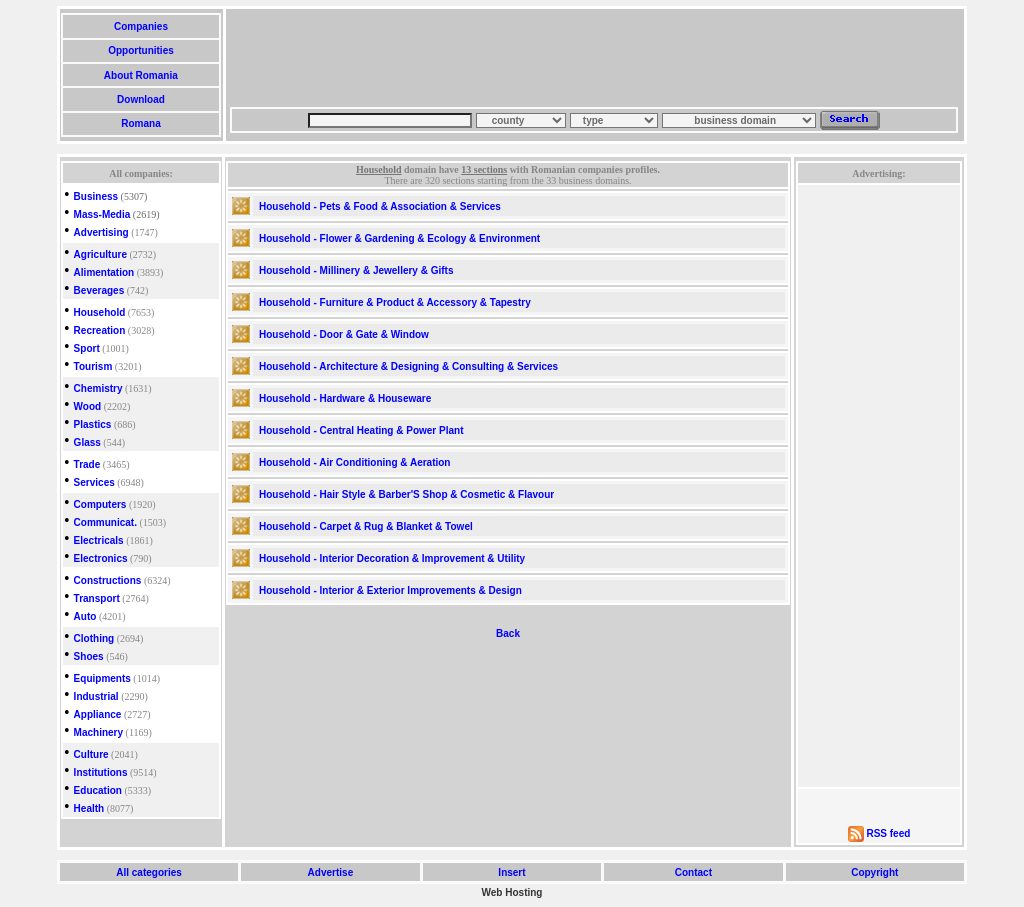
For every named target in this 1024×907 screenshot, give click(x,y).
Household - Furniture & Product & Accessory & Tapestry (395, 302)
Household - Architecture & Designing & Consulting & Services (408, 366)
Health (89, 808)
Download (140, 99)
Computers (100, 504)
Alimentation (104, 272)
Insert (512, 872)
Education (98, 790)
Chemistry (98, 388)
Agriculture (100, 254)
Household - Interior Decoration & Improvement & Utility (392, 558)
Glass (87, 442)
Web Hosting (512, 892)
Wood (88, 406)
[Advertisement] (594, 58)
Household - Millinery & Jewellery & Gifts (356, 270)
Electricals (99, 540)
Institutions (101, 772)
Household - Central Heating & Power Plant (361, 430)
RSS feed (888, 833)
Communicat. (105, 522)
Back (508, 633)
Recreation (100, 330)
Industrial (96, 696)
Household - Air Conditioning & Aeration (354, 462)
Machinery (98, 732)
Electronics (101, 558)
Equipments (102, 678)
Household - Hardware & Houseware (345, 398)
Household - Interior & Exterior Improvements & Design (390, 590)
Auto (85, 616)
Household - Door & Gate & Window (344, 334)
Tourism (93, 366)
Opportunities (140, 50)
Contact (693, 872)
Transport (97, 598)
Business (96, 196)
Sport (87, 348)
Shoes (89, 656)
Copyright (874, 872)
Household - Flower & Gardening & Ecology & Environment (399, 238)
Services (94, 482)
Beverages (99, 290)
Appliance (98, 714)
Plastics (93, 424)
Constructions (108, 580)
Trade (87, 464)
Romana (140, 123)
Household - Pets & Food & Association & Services (380, 206)
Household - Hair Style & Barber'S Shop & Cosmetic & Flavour (406, 494)
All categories (149, 872)
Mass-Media (102, 214)
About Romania (140, 75)
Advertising (101, 232)
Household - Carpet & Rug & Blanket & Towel (366, 526)
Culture (91, 754)
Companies (140, 26)
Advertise (330, 872)
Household (100, 312)
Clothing (94, 638)
